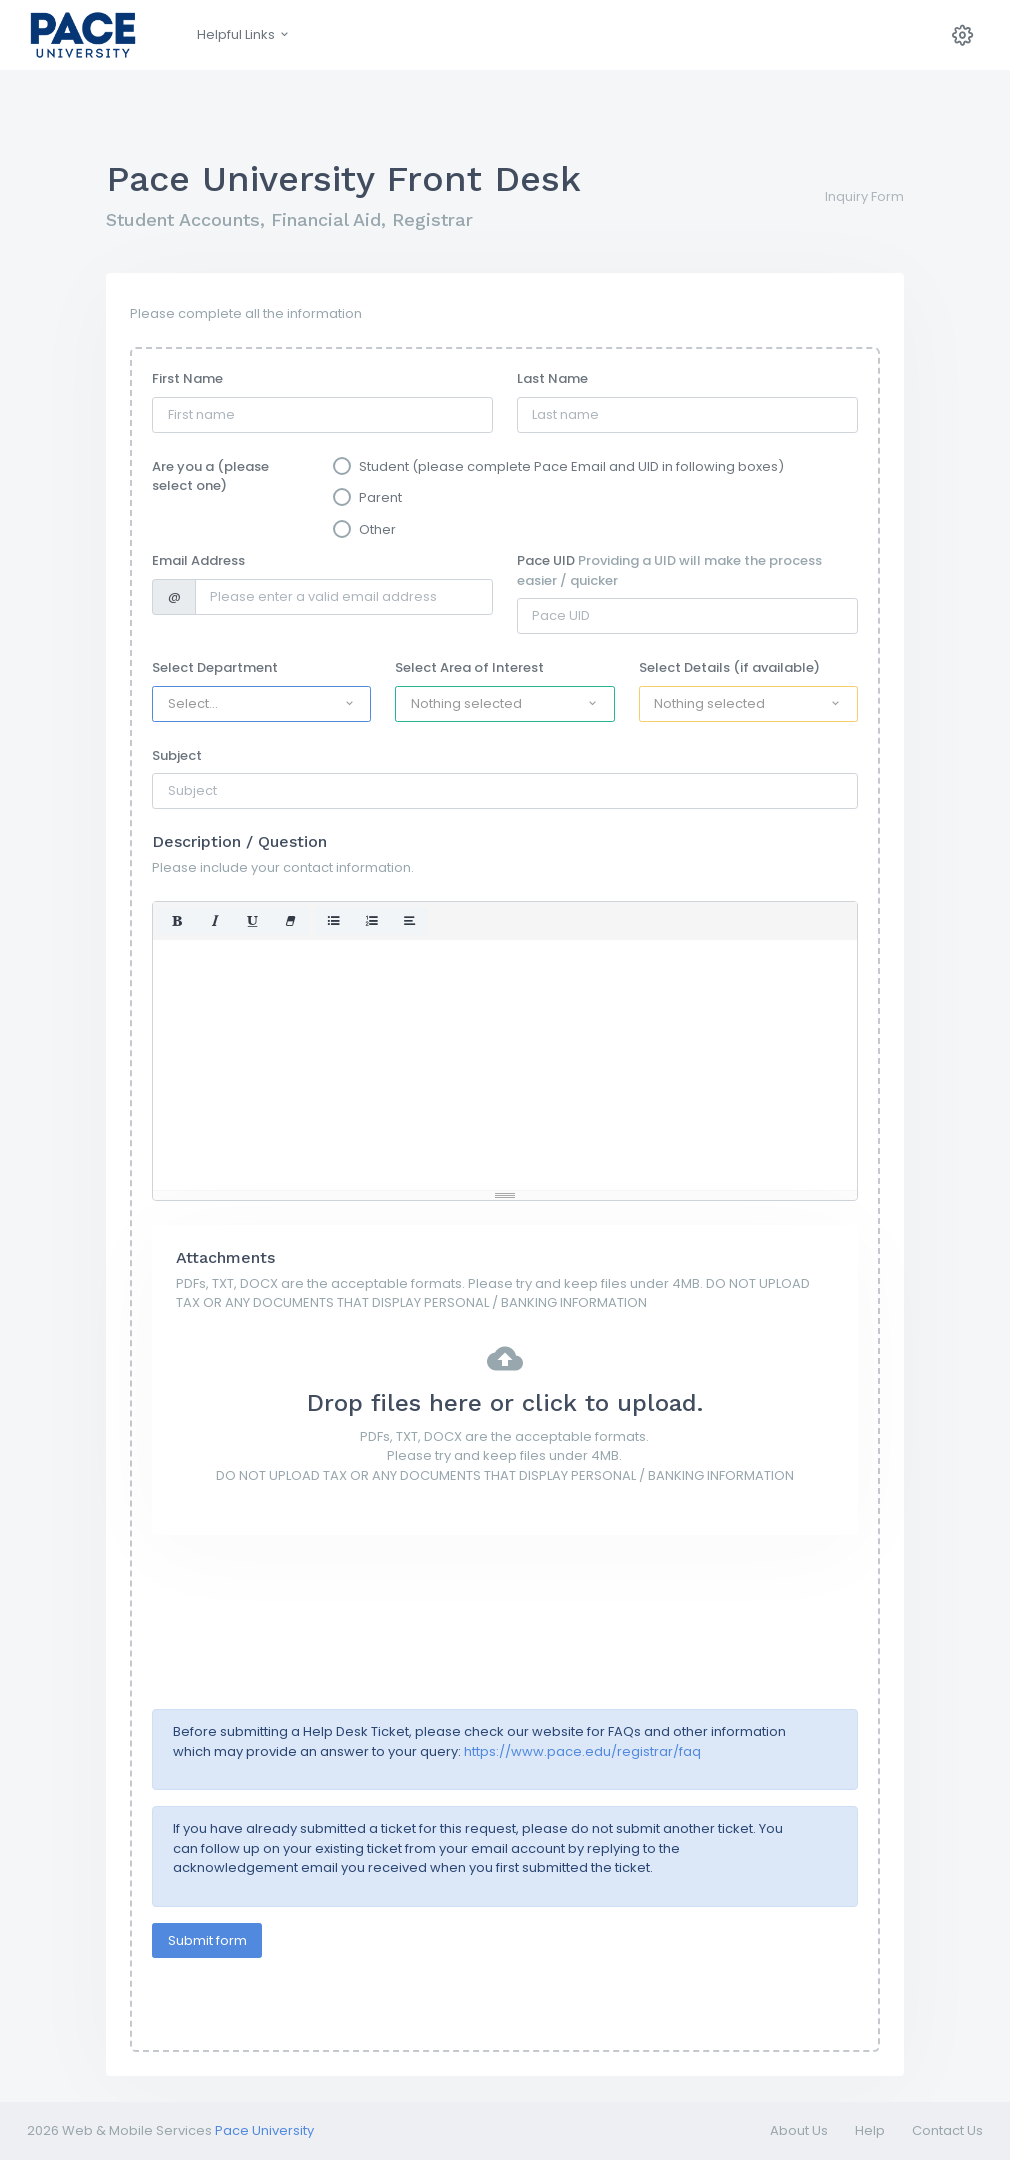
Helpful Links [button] (244, 34)
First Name (187, 378)
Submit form (207, 1940)
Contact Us (947, 2130)
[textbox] (505, 1065)
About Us (799, 2130)
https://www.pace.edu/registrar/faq (582, 1751)
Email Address (198, 560)
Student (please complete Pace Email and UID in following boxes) (571, 466)
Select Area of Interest (469, 667)
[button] (261, 704)
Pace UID (669, 570)
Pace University (264, 2130)
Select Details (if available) (729, 667)
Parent (380, 497)
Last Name (552, 378)
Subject (177, 755)
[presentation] (304, 1598)
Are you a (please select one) (210, 476)
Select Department (215, 667)
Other (377, 529)
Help (870, 2130)
